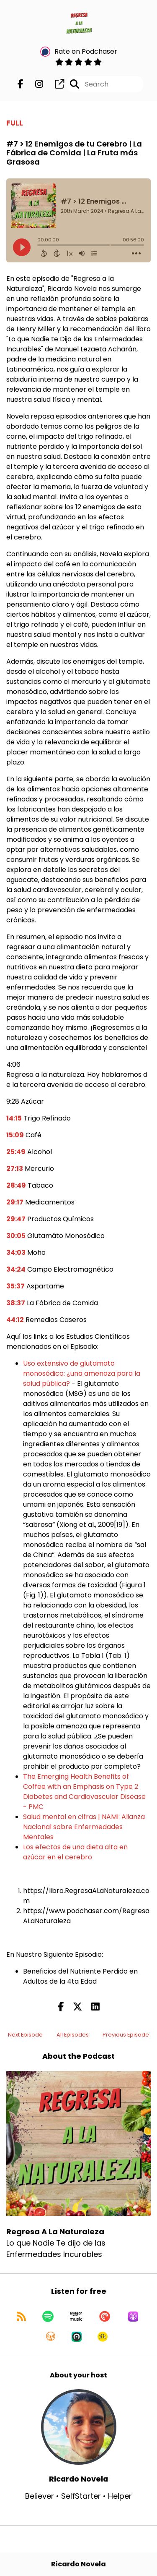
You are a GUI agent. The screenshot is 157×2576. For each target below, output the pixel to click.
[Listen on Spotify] (48, 2316)
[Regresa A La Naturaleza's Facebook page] (20, 84)
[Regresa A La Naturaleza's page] (54, 84)
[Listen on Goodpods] (103, 2337)
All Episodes (73, 2034)
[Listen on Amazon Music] (76, 2316)
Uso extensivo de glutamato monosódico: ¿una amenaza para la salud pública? (81, 1373)
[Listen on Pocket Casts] (104, 2316)
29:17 (14, 1202)
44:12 (15, 1320)
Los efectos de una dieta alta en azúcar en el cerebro (75, 1852)
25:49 (16, 1152)
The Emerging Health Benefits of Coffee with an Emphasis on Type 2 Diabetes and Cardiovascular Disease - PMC (84, 1792)
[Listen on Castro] (77, 2337)
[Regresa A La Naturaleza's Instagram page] (34, 84)
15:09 (15, 1135)
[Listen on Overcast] (51, 2337)
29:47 (16, 1219)
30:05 (16, 1236)
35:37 (15, 1286)
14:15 (14, 1118)
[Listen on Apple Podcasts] (133, 2316)
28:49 (16, 1185)
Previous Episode (126, 2034)
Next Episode (25, 2034)
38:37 (15, 1303)
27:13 (14, 1168)
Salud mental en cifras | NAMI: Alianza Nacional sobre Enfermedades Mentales (84, 1827)
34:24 (16, 1269)
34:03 (16, 1252)
